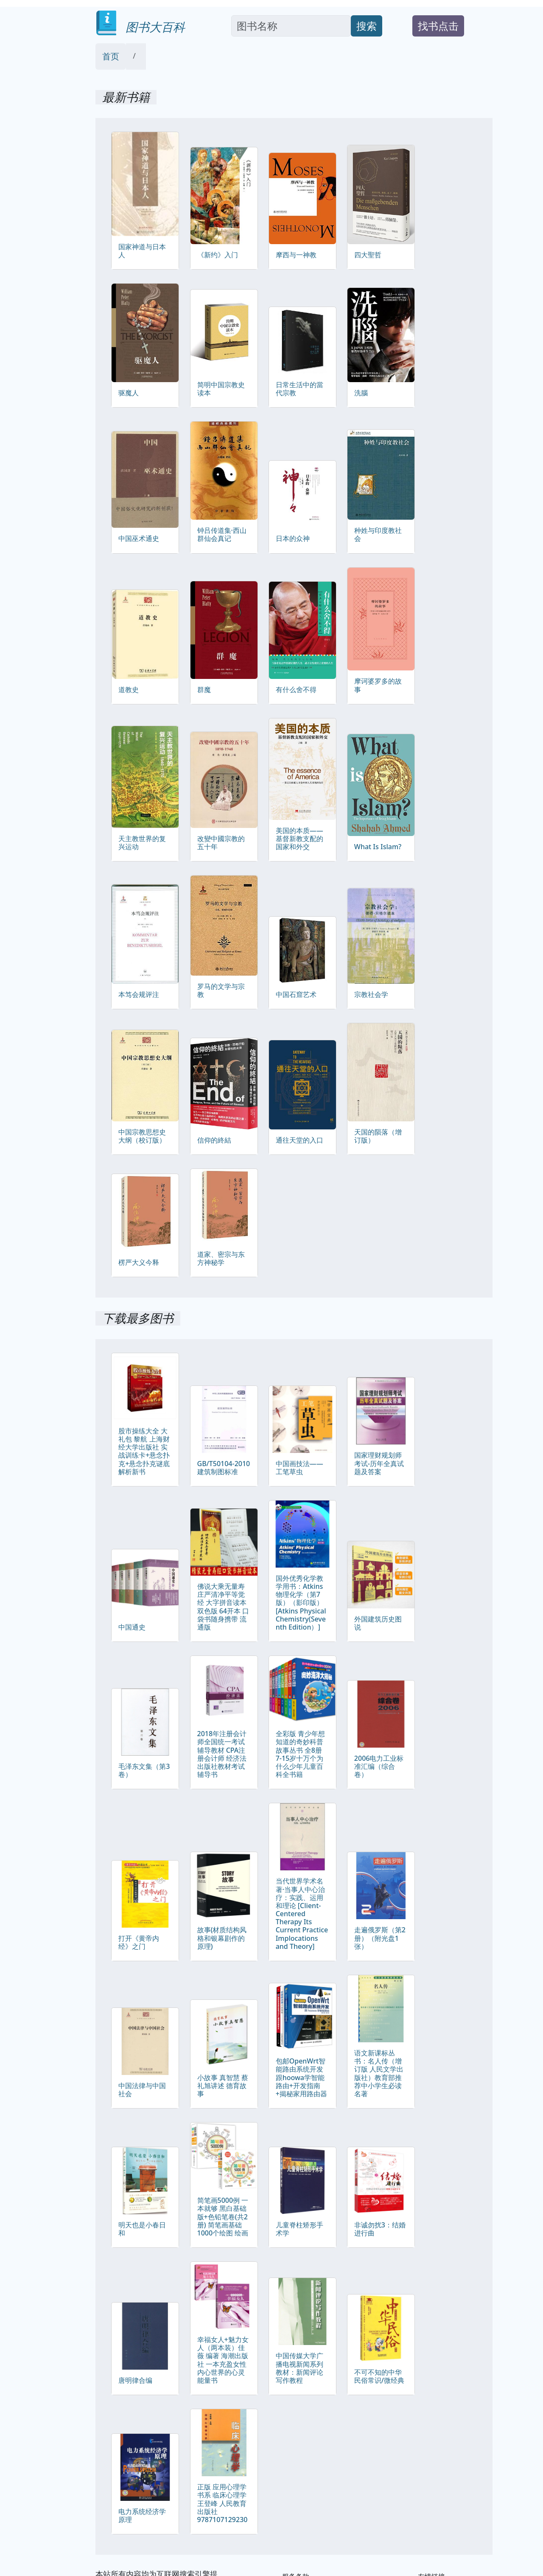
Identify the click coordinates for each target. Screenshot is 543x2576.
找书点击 (438, 26)
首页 (110, 56)
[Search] (291, 26)
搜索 (366, 26)
